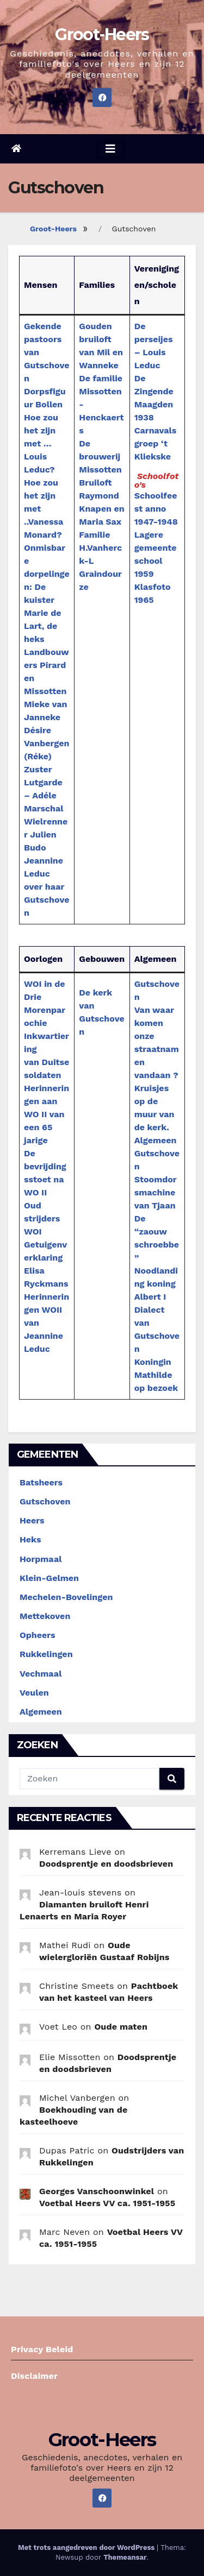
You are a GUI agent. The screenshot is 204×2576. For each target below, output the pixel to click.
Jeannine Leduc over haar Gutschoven (46, 886)
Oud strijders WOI (42, 1218)
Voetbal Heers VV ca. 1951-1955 (107, 2203)
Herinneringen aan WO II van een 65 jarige (46, 1114)
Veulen (34, 1692)
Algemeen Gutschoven (157, 1153)
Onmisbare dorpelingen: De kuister (47, 574)
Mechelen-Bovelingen (66, 1597)
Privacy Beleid (42, 2349)
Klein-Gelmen (49, 1578)
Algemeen (41, 1711)
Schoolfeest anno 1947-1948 (156, 508)
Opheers (37, 1635)
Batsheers (41, 1482)
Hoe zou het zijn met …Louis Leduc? (41, 443)
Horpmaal (40, 1559)
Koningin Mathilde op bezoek (156, 1375)
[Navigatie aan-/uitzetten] (110, 149)
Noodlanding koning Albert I (156, 1283)
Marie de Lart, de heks (42, 626)
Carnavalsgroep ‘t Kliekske (155, 443)
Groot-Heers (102, 34)
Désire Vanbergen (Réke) (46, 743)
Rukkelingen (46, 1654)
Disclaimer (34, 2376)
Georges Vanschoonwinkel (96, 2191)
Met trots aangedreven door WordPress (87, 2547)
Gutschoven (45, 1501)
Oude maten (120, 2026)
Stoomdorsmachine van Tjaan (155, 1192)
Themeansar (124, 2557)
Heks (30, 1539)
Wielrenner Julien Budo (45, 834)
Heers (32, 1520)
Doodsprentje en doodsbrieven (106, 1864)
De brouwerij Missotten (100, 456)
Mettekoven (45, 1616)
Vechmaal (40, 1673)
